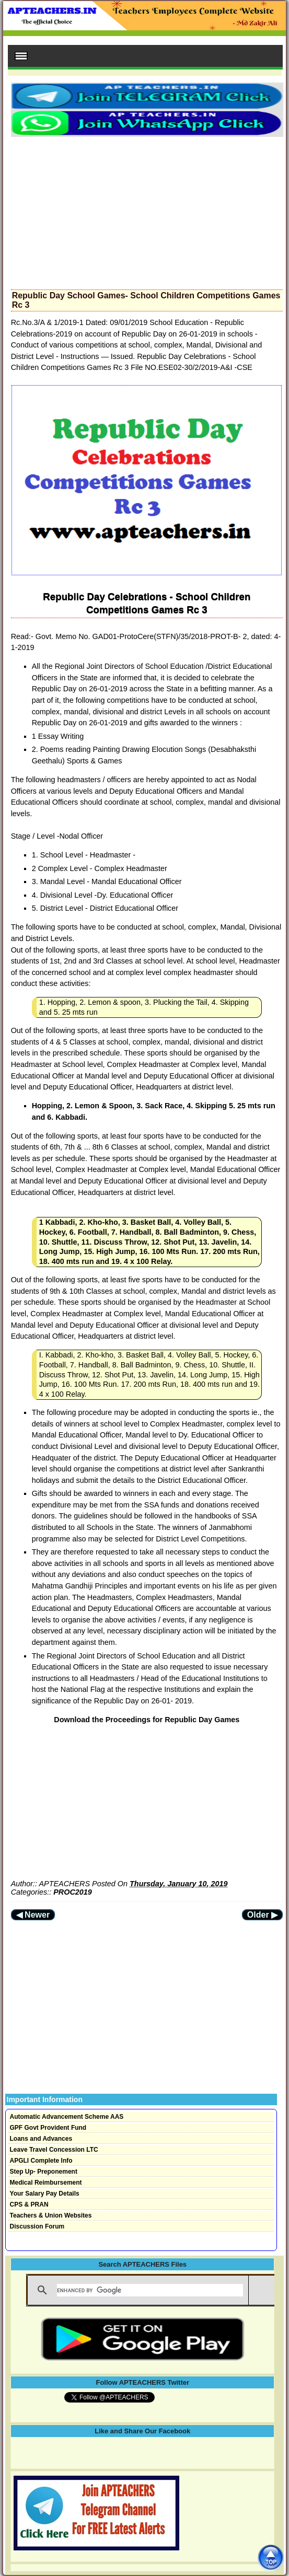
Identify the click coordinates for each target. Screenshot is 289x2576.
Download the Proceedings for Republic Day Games (146, 1719)
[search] (150, 2290)
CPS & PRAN (29, 2204)
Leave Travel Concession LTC (54, 2149)
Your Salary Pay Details (44, 2193)
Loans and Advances (41, 2138)
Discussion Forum (37, 2226)
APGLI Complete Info (41, 2160)
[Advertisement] (147, 210)
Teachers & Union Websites (51, 2215)
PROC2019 (72, 1892)
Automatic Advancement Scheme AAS (67, 2116)
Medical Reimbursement (46, 2182)
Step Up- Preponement (43, 2171)
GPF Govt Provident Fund (48, 2127)
